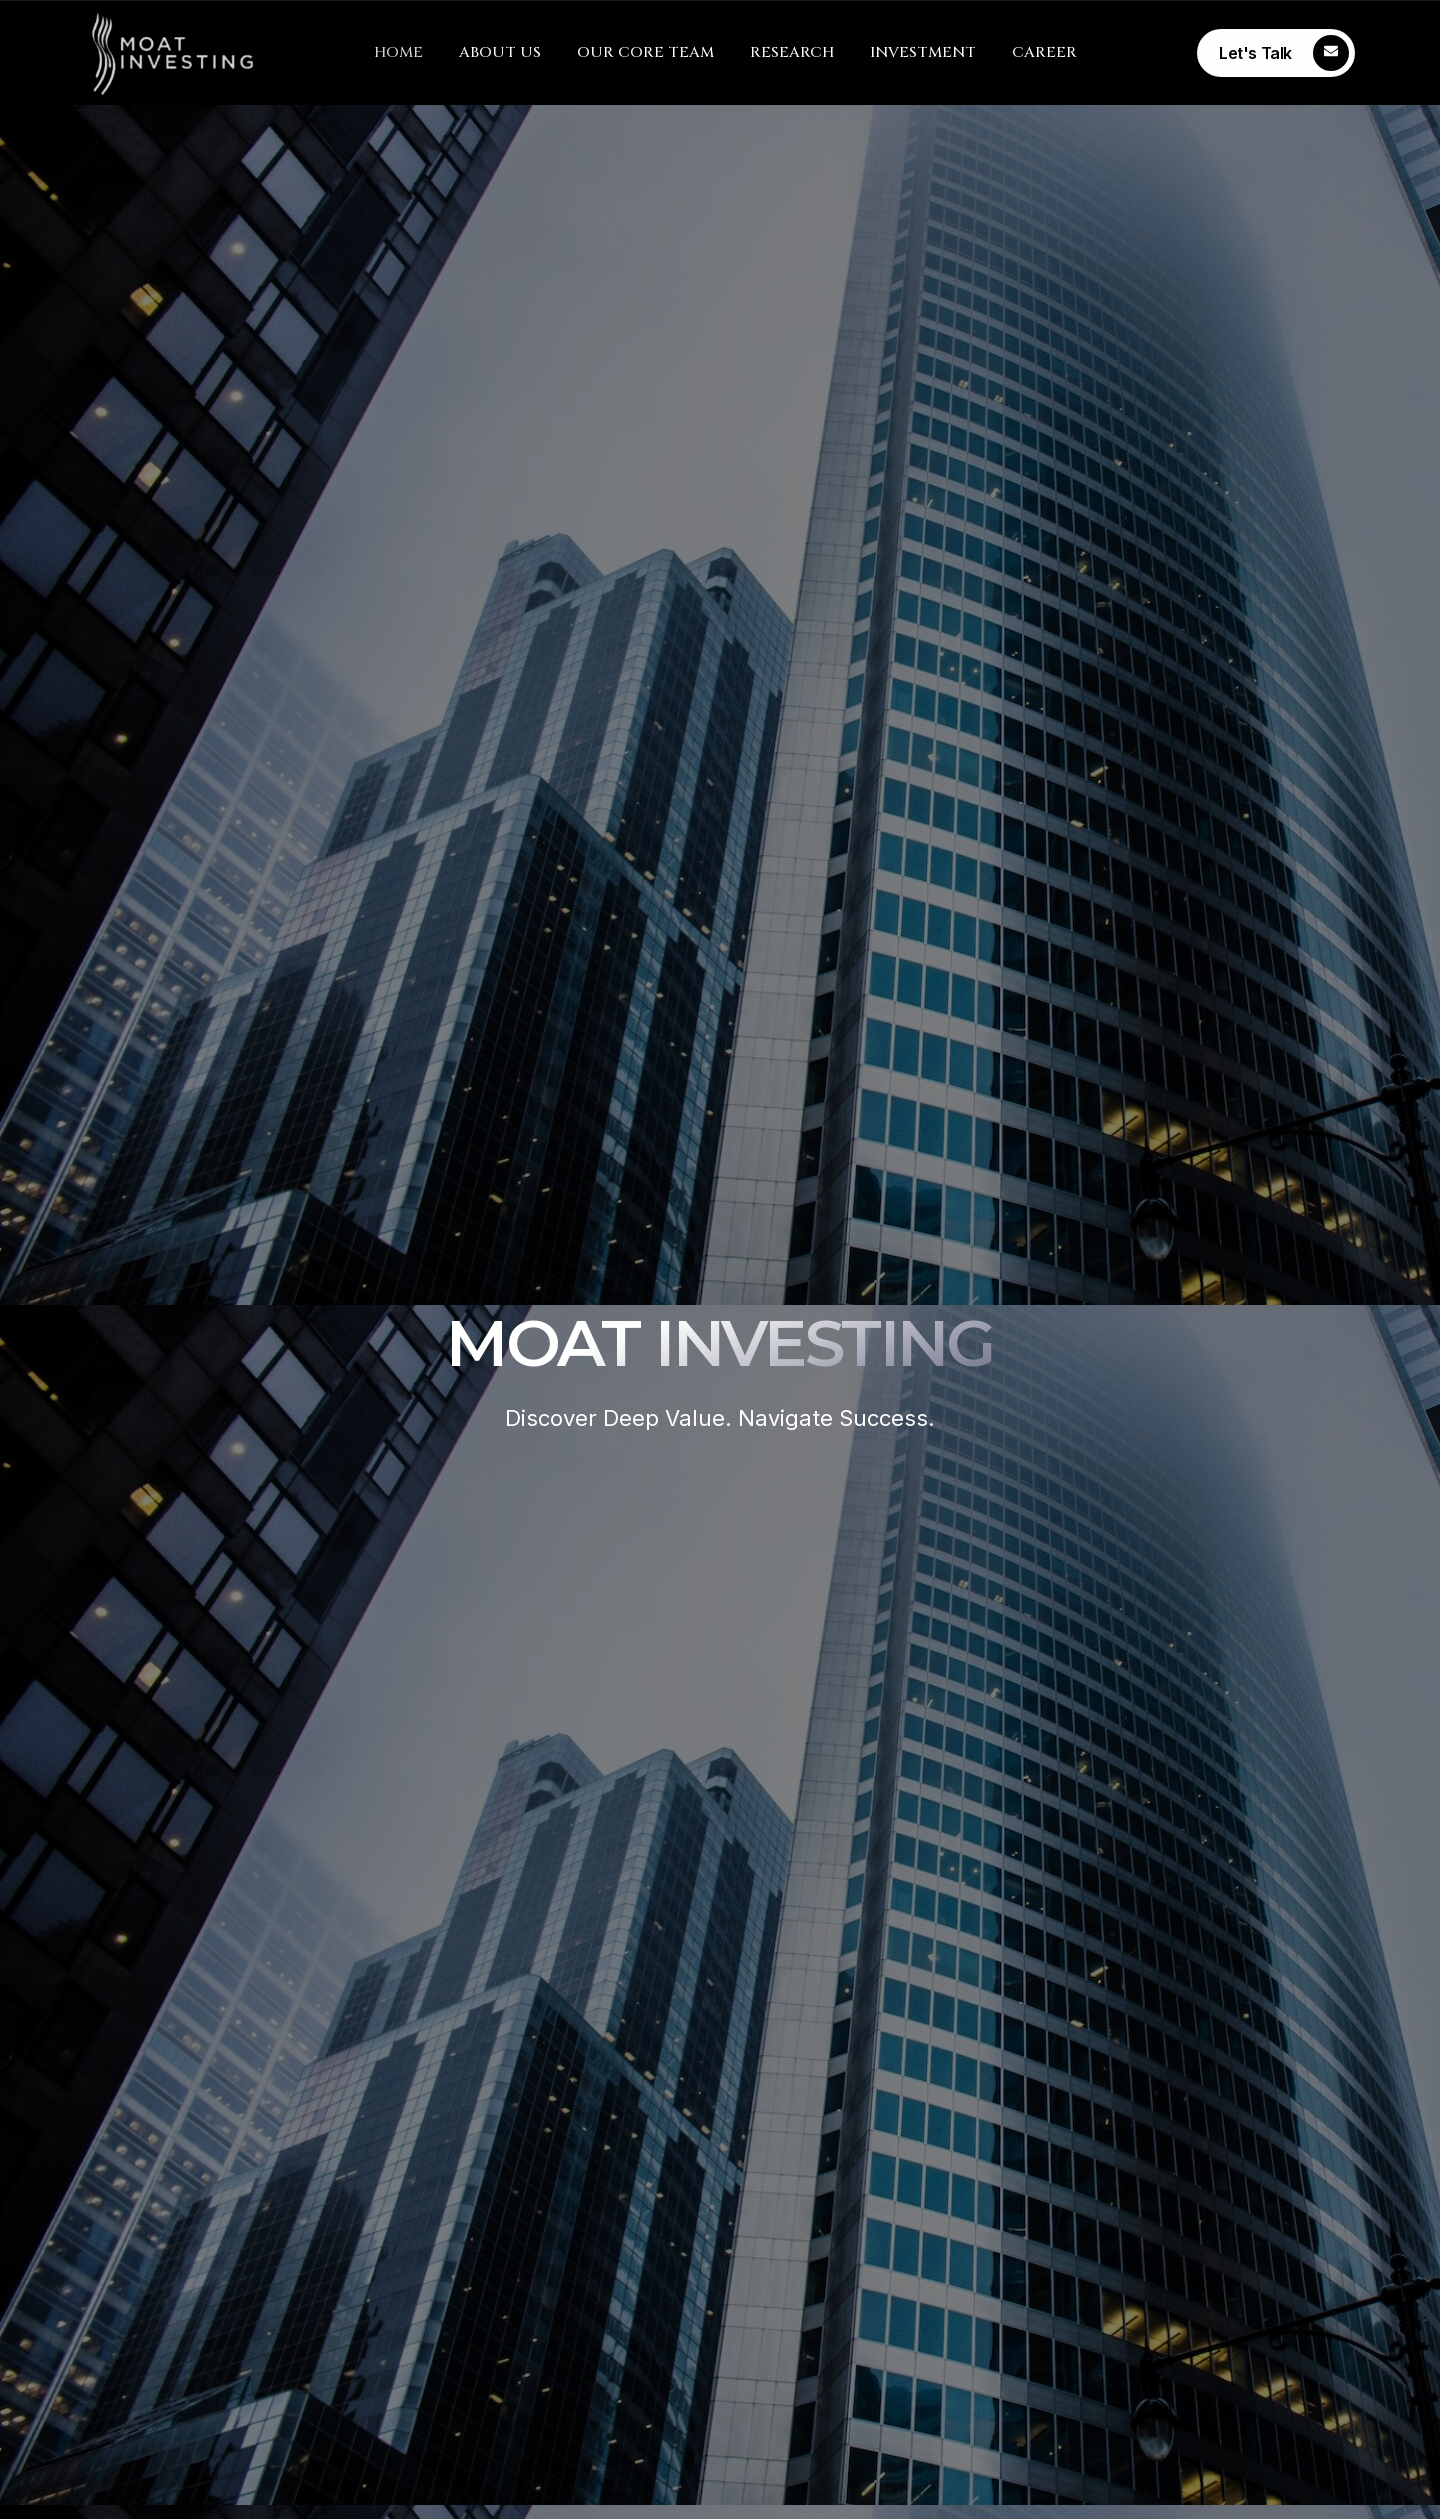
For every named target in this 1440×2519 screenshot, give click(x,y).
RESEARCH (792, 52)
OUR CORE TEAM (645, 52)
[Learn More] (1276, 53)
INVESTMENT (923, 52)
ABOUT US (500, 52)
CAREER (1044, 52)
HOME (398, 52)
